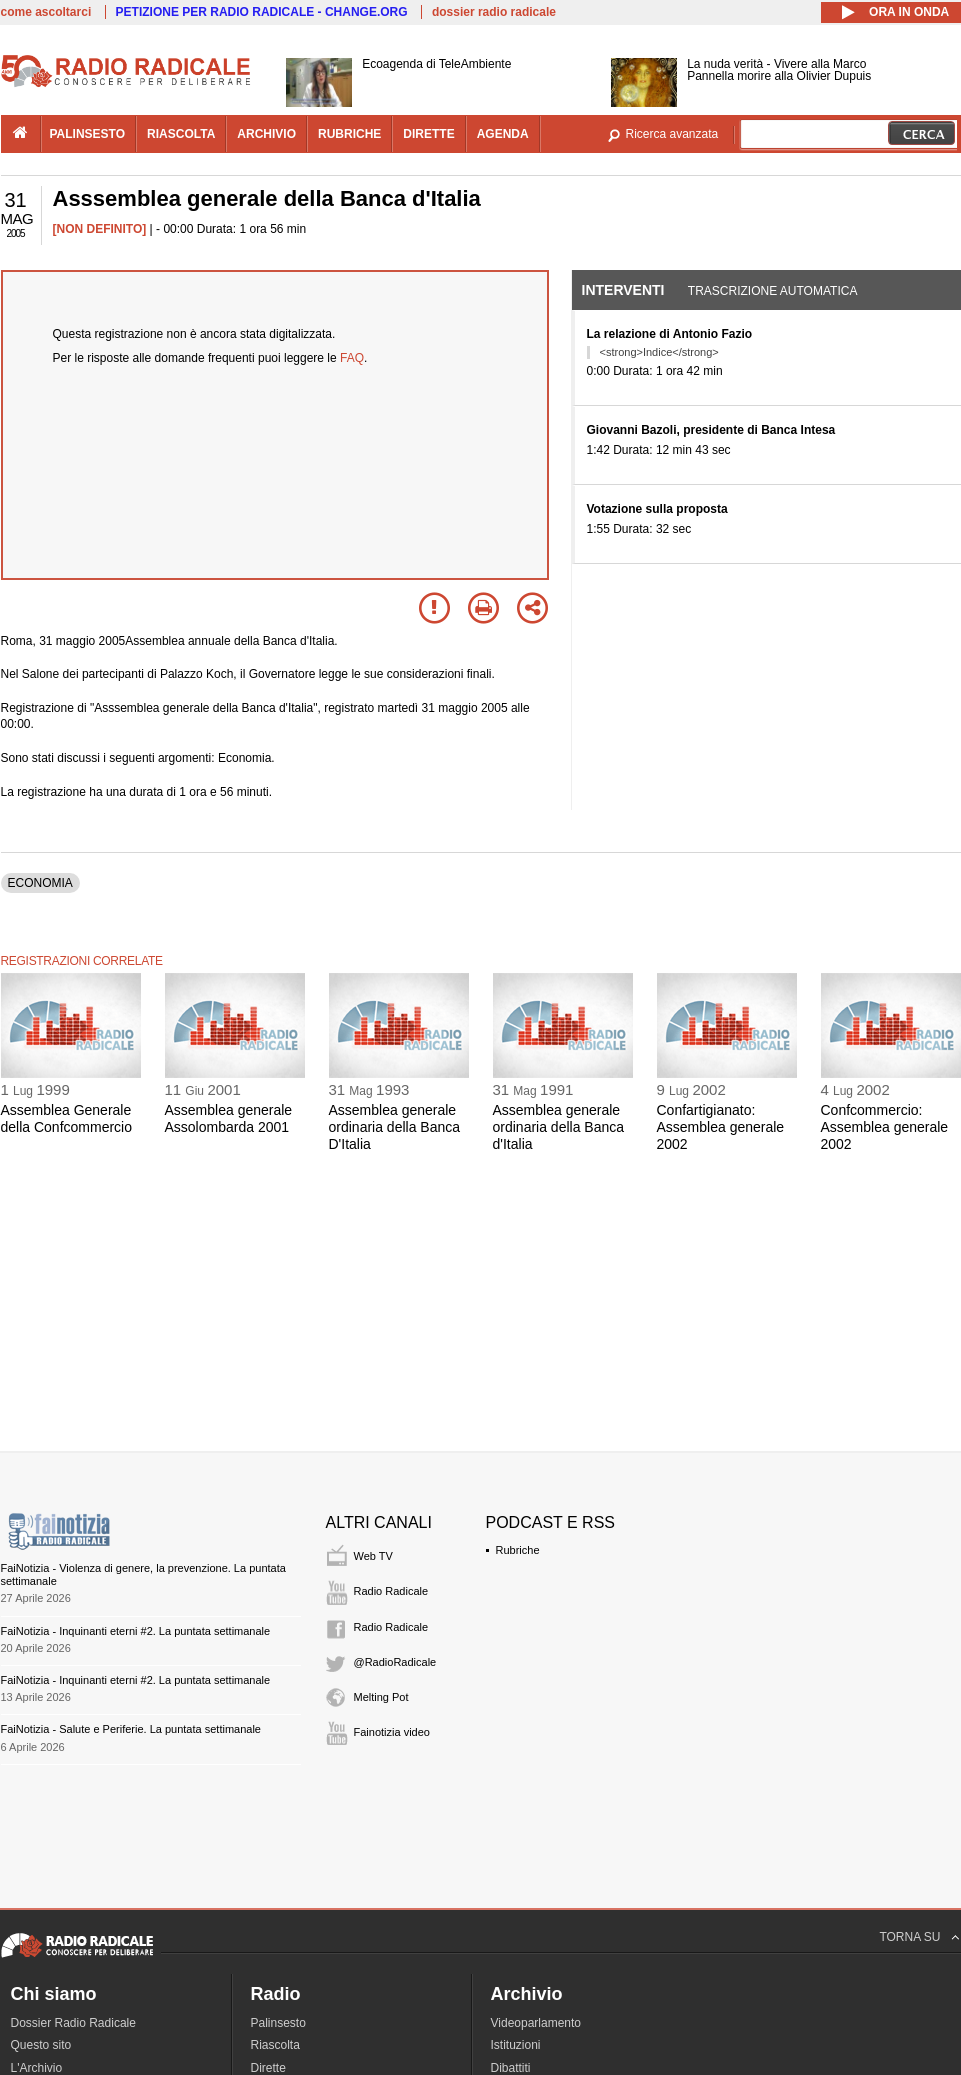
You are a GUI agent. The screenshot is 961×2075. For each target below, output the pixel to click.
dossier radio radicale (494, 12)
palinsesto (88, 134)
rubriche (349, 134)
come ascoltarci (46, 12)
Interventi (623, 290)
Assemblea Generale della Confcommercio (67, 1118)
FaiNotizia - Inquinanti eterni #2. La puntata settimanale (136, 1631)
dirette (428, 134)
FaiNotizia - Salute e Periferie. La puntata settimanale (131, 1729)
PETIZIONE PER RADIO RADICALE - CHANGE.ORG (262, 12)
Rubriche (518, 1550)
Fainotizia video (392, 1732)
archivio (266, 134)
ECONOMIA (40, 883)
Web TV (373, 1556)
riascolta (181, 134)
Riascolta (275, 2045)
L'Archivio (37, 2068)
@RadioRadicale (395, 1662)
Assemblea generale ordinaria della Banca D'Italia (395, 1127)
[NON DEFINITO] (100, 229)
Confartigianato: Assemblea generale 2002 (721, 1127)
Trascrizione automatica (773, 291)
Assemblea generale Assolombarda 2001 (229, 1118)
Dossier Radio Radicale (73, 2023)
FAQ (352, 358)
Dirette (268, 2068)
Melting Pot (381, 1697)
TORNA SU (909, 1937)
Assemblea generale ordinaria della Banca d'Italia (559, 1127)
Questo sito (41, 2045)
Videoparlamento (536, 2023)
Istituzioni (516, 2045)
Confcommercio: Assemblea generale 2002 (885, 1127)
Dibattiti (511, 2068)
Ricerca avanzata (672, 134)
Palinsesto (278, 2023)
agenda (503, 134)
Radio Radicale (391, 1591)
